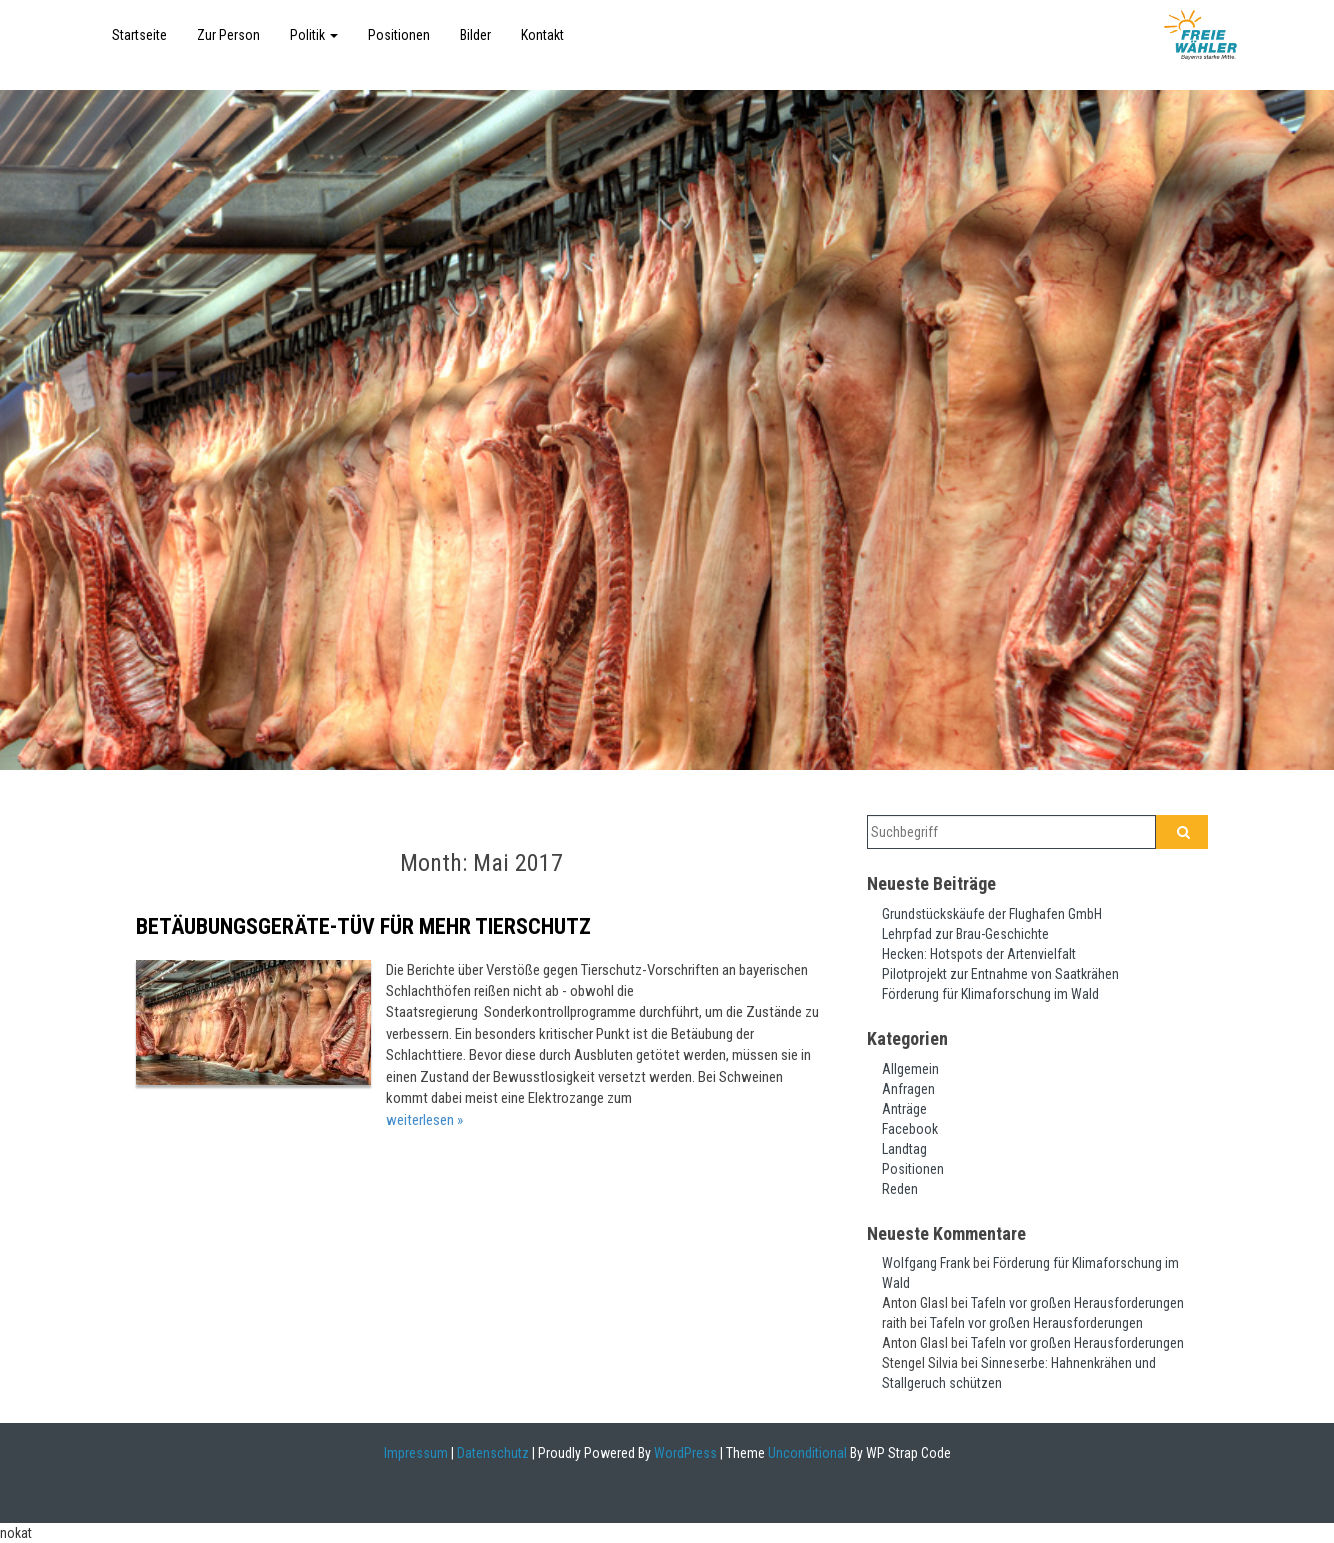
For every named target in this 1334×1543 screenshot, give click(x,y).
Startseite (139, 35)
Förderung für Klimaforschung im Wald (990, 994)
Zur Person (228, 35)
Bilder (475, 35)
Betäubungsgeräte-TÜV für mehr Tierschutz (363, 926)
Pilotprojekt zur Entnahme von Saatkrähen (1000, 974)
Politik (314, 35)
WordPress (684, 1453)
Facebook (910, 1129)
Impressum (416, 1453)
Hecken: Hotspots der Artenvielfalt (979, 954)
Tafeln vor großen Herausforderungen (1077, 1303)
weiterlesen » (424, 1120)
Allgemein (910, 1069)
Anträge (904, 1109)
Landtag (904, 1149)
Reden (900, 1189)
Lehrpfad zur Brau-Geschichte (965, 934)
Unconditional (806, 1453)
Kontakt (542, 35)
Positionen (399, 35)
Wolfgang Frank (926, 1263)
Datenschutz (493, 1453)
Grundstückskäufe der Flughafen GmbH (992, 914)
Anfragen (908, 1089)
